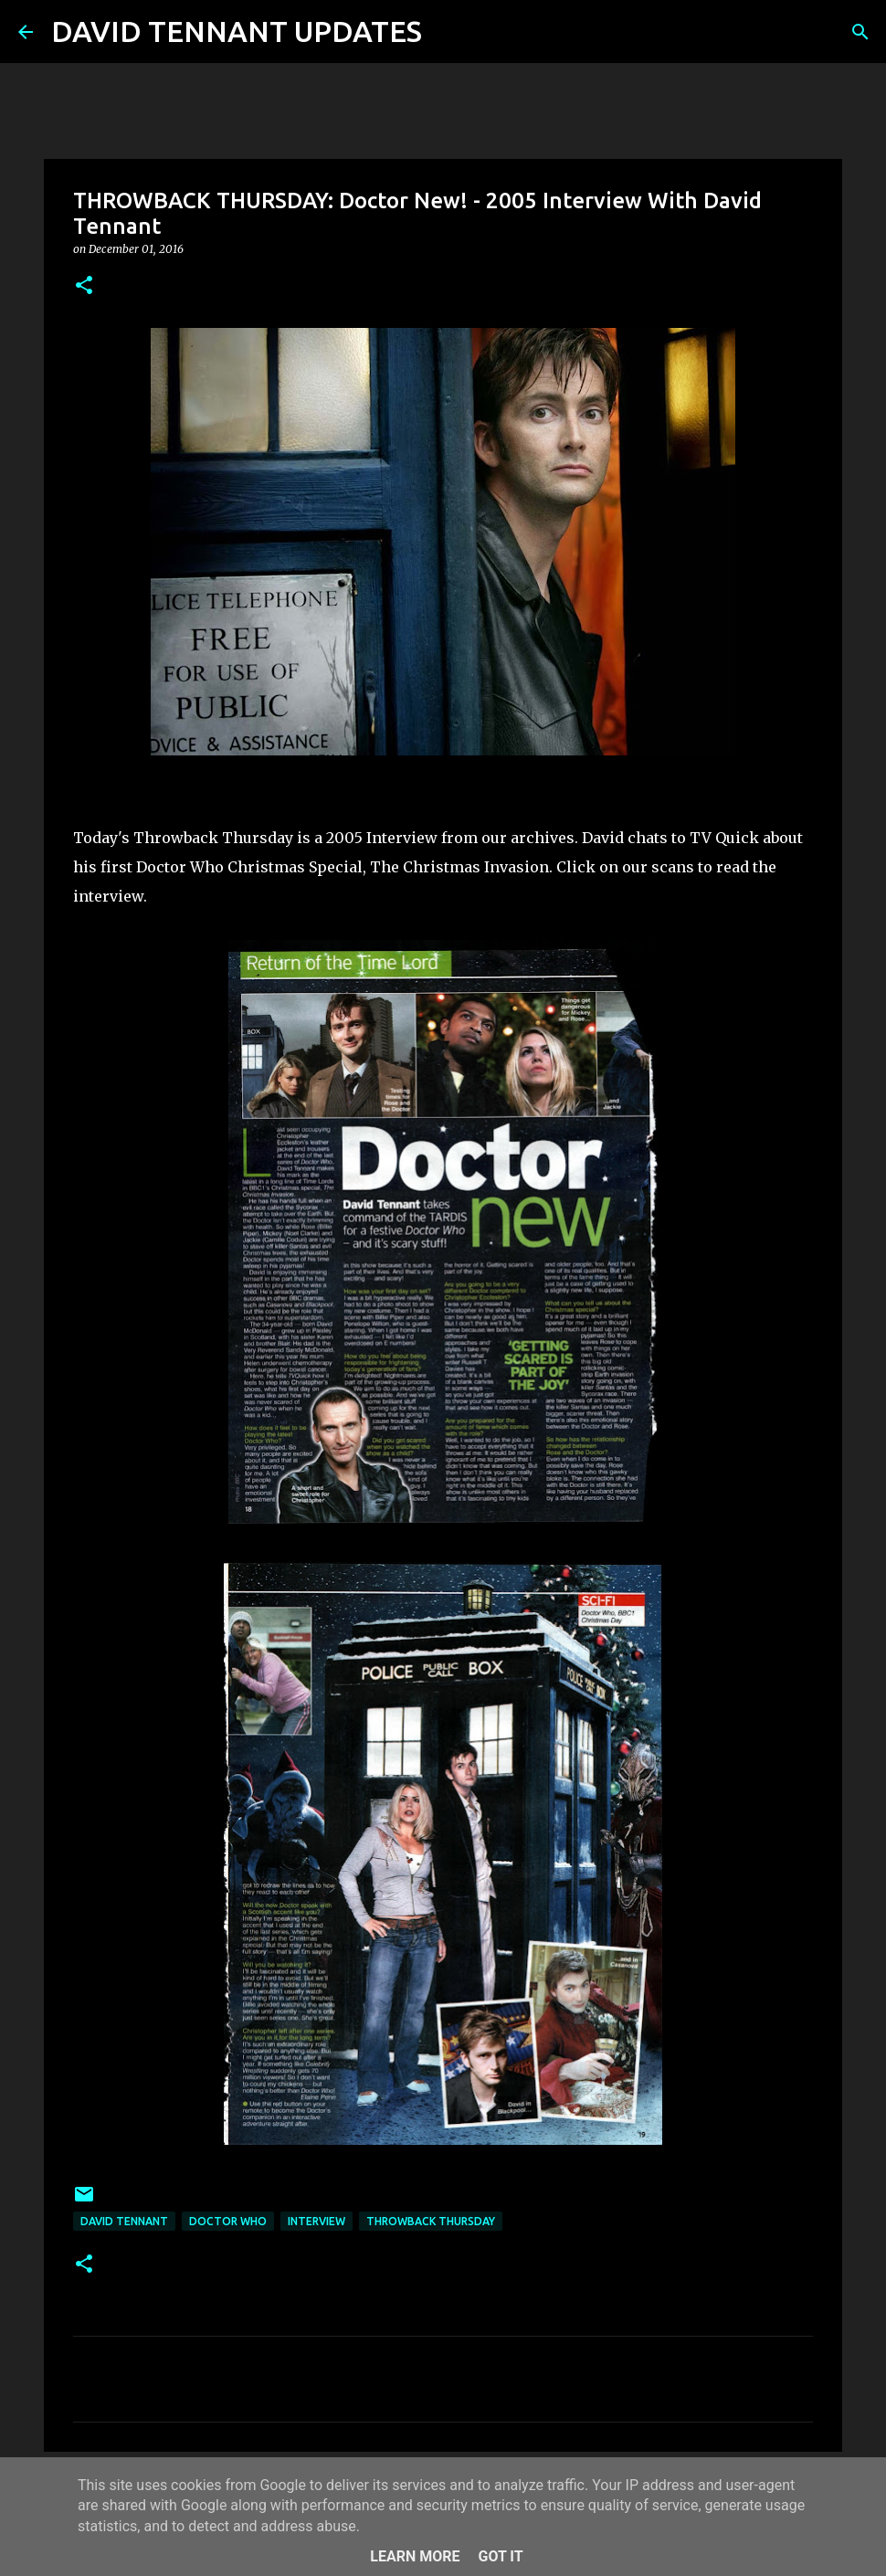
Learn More (414, 2556)
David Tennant (124, 2221)
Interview (316, 2221)
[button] (84, 286)
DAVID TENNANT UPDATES (236, 31)
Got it (500, 2556)
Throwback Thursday (430, 2221)
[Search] (448, 32)
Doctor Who (228, 2221)
